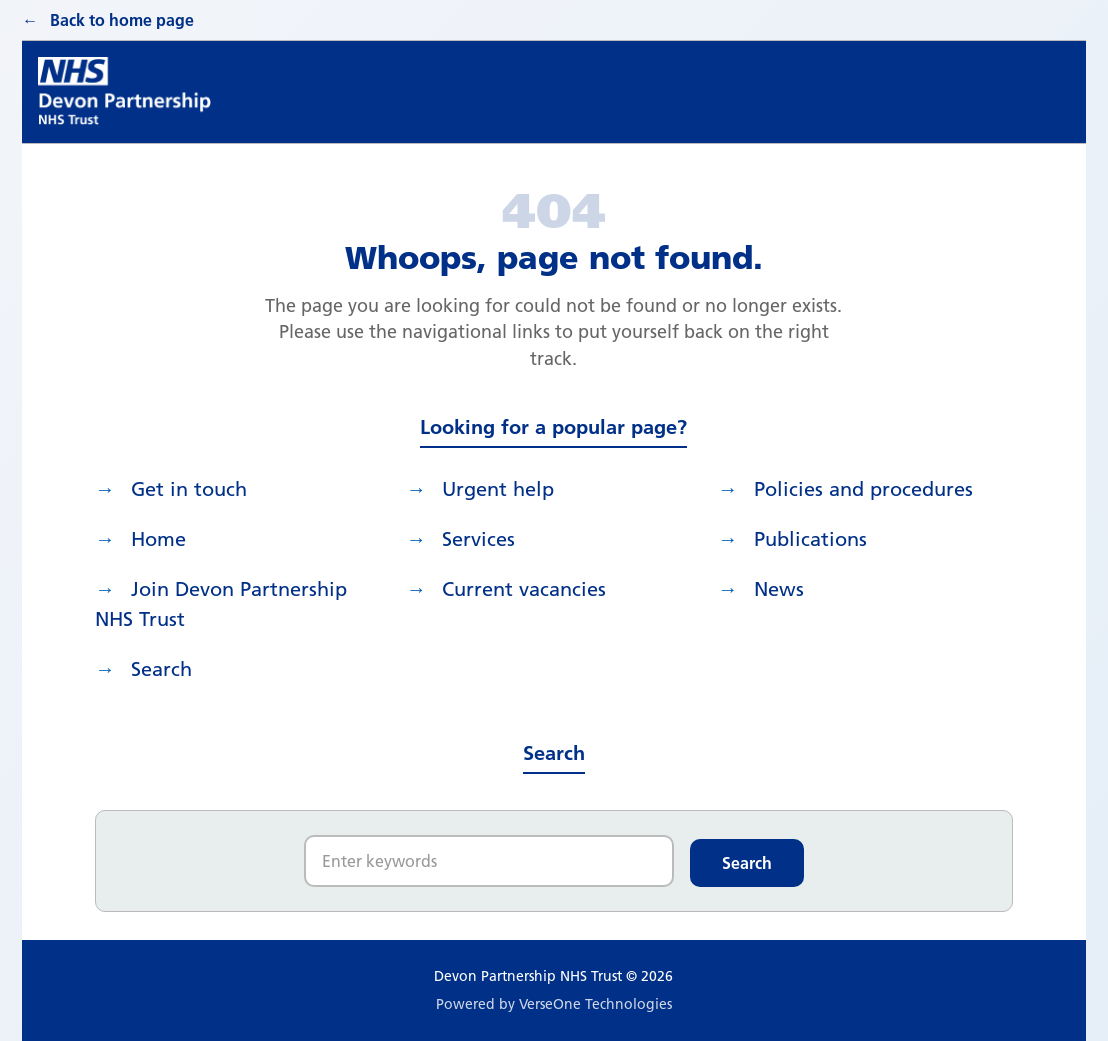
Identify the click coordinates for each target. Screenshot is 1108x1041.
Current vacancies (524, 589)
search (161, 669)
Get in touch (189, 489)
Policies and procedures (863, 489)
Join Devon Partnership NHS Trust (221, 604)
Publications (810, 539)
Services (478, 539)
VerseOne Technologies (595, 1004)
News (779, 589)
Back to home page (122, 20)
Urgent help (498, 489)
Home (158, 539)
